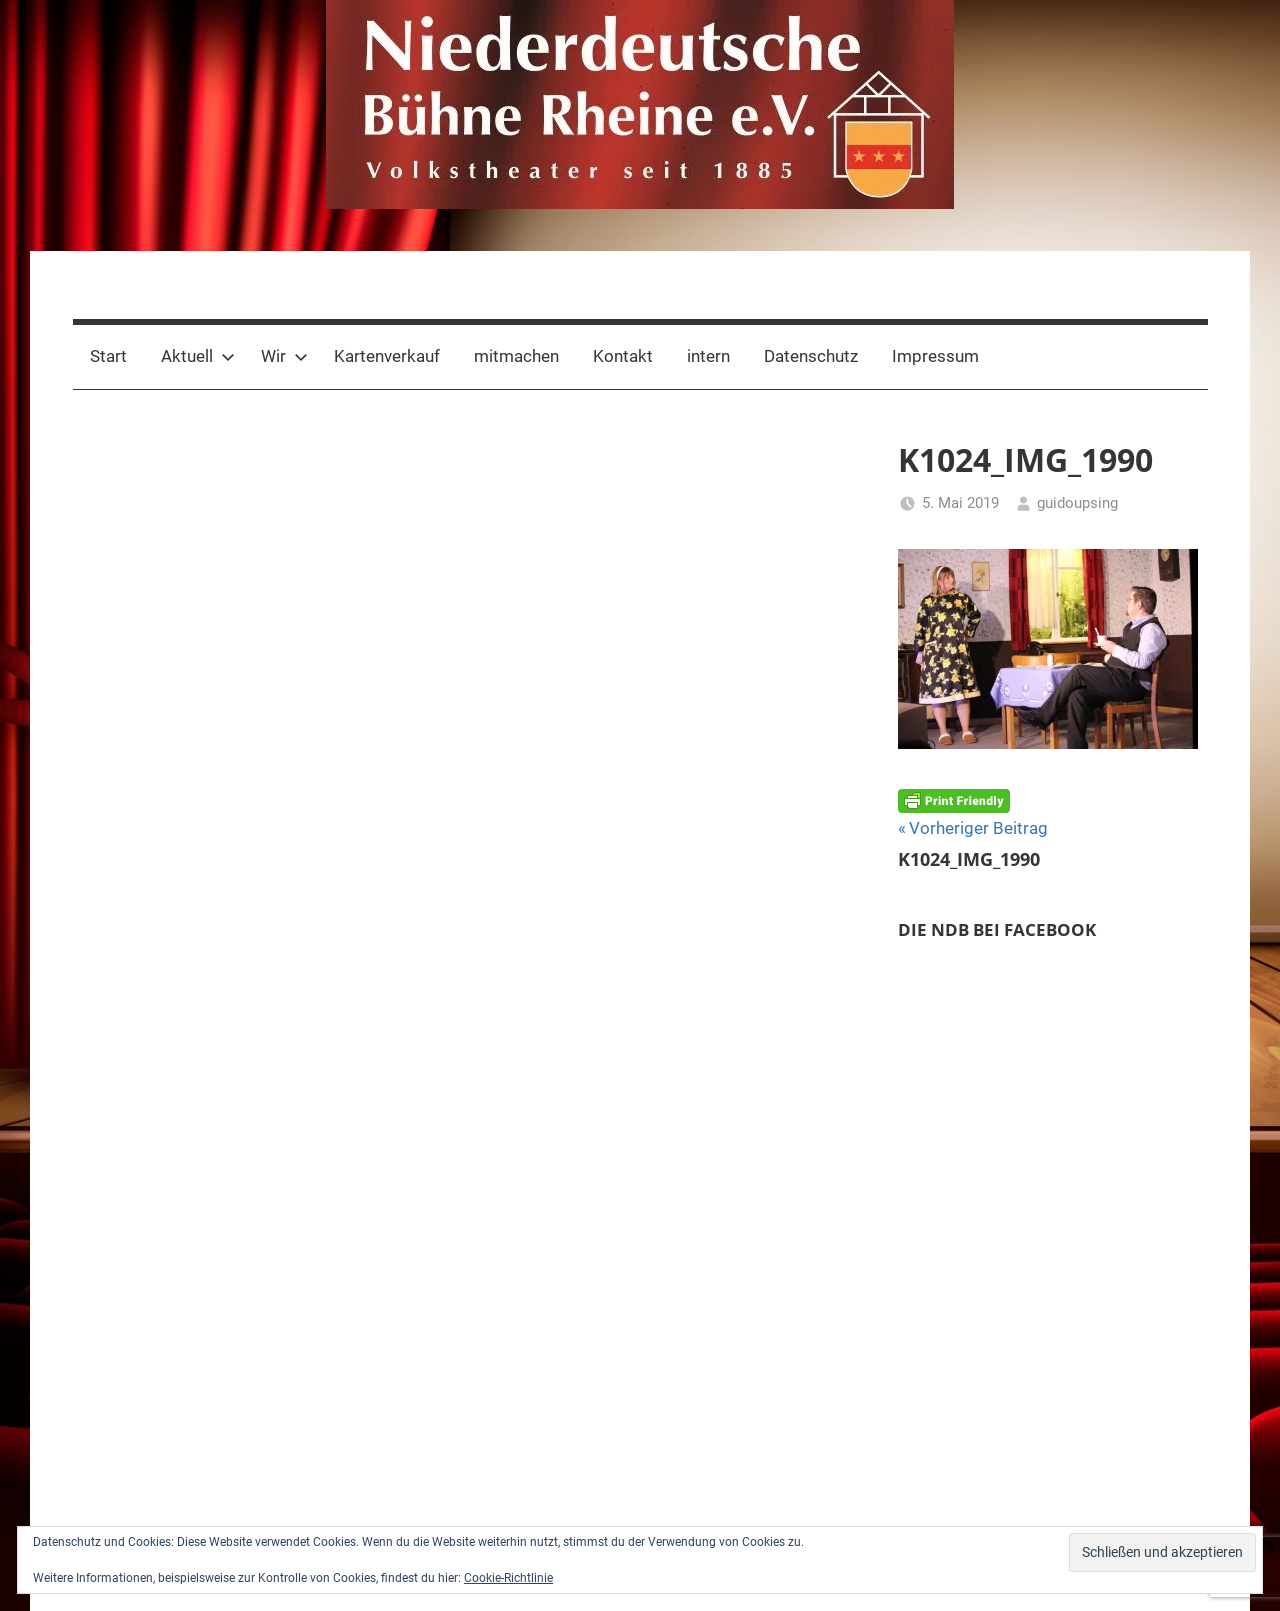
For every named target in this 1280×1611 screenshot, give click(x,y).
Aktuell (198, 356)
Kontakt (623, 356)
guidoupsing (1077, 503)
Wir (284, 356)
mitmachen (516, 356)
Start (108, 356)
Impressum (935, 356)
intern (708, 356)
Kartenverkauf (387, 356)
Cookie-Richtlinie (508, 1578)
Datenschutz (811, 356)
